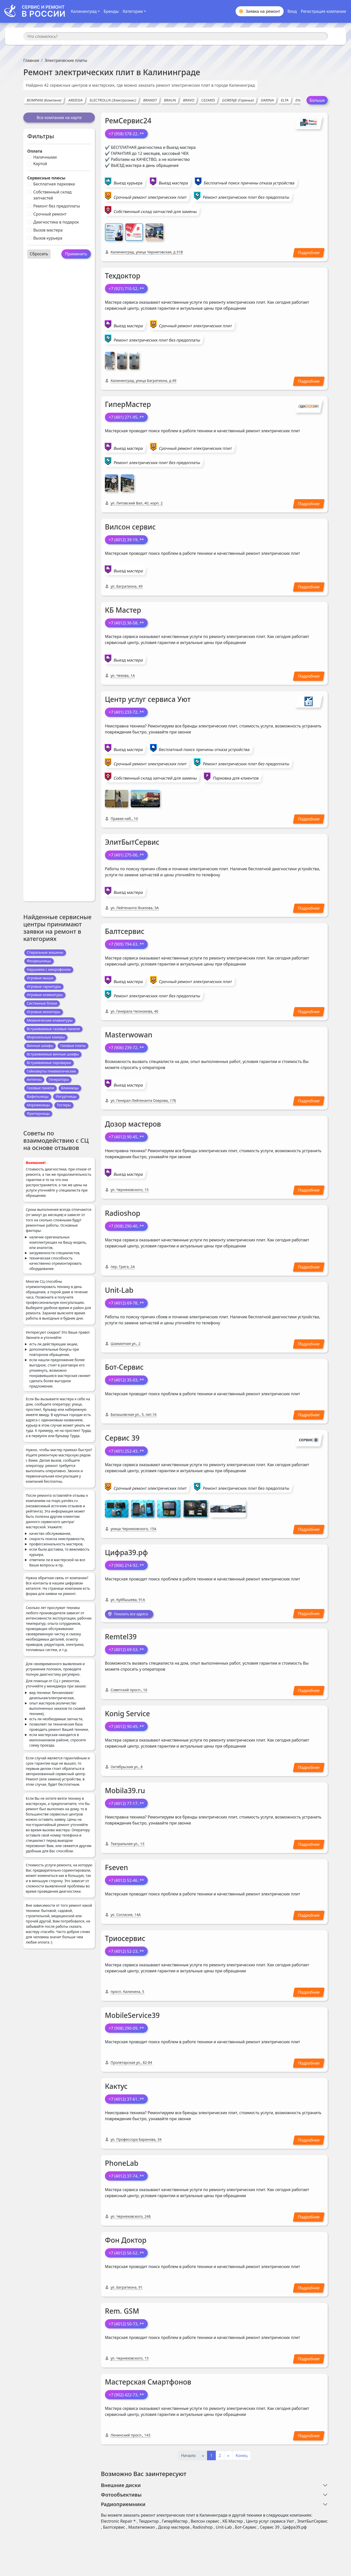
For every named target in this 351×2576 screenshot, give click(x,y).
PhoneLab (121, 2164)
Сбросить (39, 254)
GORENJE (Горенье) (238, 100)
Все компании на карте (59, 117)
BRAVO (189, 100)
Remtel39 (121, 1637)
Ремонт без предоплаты (56, 206)
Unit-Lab (119, 1290)
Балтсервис (124, 931)
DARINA (267, 100)
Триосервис (125, 1939)
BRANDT (150, 100)
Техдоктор (122, 275)
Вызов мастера (48, 230)
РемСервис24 (128, 120)
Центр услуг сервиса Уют (148, 699)
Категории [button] (133, 11)
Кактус (116, 2087)
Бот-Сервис (124, 1367)
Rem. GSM (122, 2311)
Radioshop (122, 1213)
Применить (76, 254)
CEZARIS (208, 100)
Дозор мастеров (133, 1124)
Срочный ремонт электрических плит (150, 197)
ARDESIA (75, 100)
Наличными (45, 157)
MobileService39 (132, 2016)
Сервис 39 (122, 1438)
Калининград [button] (84, 11)
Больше (317, 100)
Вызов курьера (47, 238)
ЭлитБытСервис (132, 842)
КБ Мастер (123, 610)
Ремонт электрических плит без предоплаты (246, 197)
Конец (242, 2456)
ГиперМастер (128, 404)
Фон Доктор (125, 2240)
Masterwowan (128, 1034)
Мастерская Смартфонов (148, 2382)
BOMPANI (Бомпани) (44, 100)
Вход (292, 11)
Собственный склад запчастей (52, 195)
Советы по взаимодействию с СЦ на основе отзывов (56, 1140)
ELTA (284, 100)
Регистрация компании (323, 11)
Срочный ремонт (49, 214)
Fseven (116, 1868)
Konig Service (127, 1714)
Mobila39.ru (125, 1791)
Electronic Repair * (119, 2522)
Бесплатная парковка (54, 184)
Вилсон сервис (130, 526)
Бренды (111, 11)
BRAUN (170, 100)
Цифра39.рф (126, 1552)
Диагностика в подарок (56, 222)
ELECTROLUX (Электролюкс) (113, 100)
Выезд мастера (173, 183)
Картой (40, 163)
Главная (31, 60)
